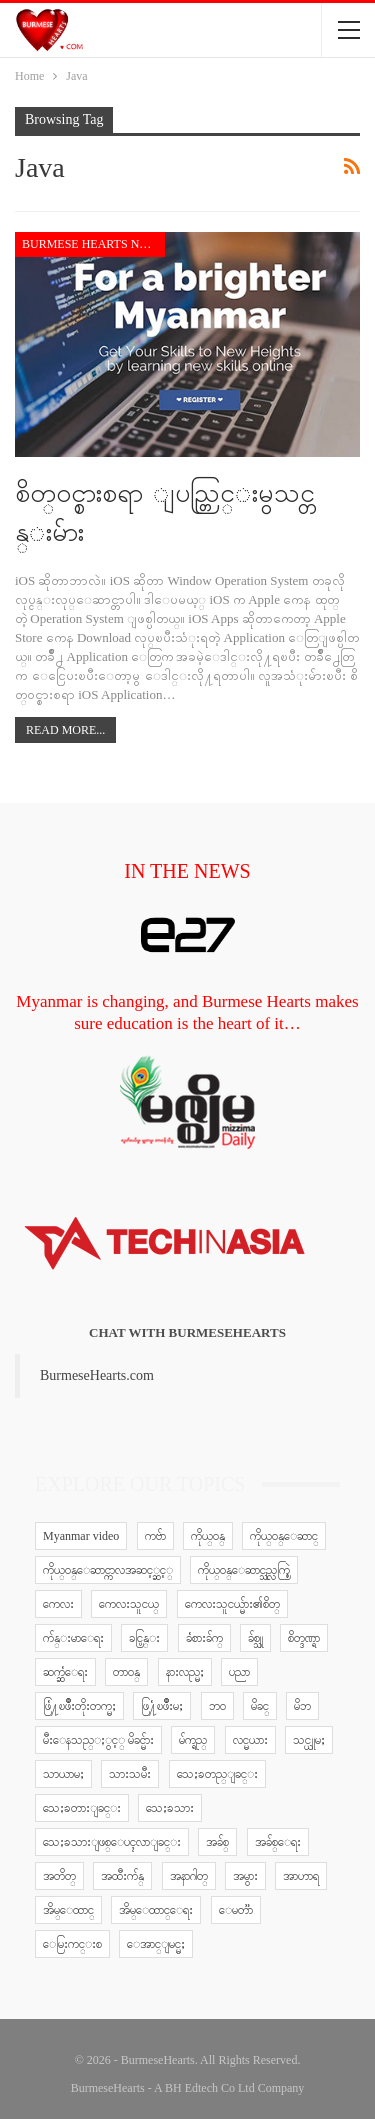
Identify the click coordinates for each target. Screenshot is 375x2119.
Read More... (65, 730)
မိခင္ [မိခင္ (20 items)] (260, 1706)
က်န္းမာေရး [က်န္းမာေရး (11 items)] (73, 1638)
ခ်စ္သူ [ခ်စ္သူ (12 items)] (255, 1638)
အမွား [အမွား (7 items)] (245, 1876)
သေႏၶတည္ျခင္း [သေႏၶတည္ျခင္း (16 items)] (217, 1774)
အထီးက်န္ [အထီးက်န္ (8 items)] (122, 1876)
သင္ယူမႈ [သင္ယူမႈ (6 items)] (309, 1740)
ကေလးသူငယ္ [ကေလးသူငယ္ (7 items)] (129, 1604)
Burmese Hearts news (93, 244)
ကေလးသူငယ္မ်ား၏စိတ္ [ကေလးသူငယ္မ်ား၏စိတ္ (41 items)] (232, 1604)
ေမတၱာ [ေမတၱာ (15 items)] (236, 1910)
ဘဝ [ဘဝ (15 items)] (217, 1706)
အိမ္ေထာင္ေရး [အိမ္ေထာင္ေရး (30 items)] (156, 1910)
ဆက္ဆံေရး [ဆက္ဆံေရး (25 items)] (65, 1672)
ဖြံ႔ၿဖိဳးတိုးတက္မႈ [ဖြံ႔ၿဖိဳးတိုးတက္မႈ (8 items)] (79, 1706)
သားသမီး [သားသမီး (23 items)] (130, 1774)
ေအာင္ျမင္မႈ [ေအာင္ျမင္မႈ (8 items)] (156, 1944)
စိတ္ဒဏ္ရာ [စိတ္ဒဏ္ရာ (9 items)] (304, 1638)
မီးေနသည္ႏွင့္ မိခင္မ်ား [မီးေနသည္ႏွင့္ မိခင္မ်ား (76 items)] (98, 1740)
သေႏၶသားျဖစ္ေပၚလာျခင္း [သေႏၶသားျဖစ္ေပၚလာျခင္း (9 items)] (112, 1842)
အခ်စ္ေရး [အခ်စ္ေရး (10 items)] (278, 1842)
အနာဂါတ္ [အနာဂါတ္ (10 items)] (189, 1876)
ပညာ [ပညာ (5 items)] (239, 1672)
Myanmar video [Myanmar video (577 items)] (81, 1536)
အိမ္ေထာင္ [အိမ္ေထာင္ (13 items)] (68, 1910)
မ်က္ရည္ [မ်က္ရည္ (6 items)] (193, 1740)
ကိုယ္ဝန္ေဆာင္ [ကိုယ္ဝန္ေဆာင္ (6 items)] (284, 1536)
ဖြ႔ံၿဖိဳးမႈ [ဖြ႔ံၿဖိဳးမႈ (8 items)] (162, 1706)
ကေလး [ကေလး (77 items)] (58, 1604)
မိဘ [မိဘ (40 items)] (302, 1706)
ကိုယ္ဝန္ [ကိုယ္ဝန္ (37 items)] (208, 1536)
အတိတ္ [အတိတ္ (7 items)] (59, 1876)
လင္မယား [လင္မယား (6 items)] (250, 1740)
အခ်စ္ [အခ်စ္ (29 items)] (217, 1842)
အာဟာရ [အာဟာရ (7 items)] (301, 1876)
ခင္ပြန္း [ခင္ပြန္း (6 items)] (144, 1638)
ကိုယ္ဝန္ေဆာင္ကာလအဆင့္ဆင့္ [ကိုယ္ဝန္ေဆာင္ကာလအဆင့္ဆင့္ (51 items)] (108, 1570)
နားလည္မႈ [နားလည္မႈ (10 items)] (185, 1672)
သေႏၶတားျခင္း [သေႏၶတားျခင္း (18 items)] (82, 1808)
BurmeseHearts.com (97, 1375)
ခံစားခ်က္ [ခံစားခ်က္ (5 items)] (204, 1638)
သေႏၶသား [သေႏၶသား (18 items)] (170, 1808)
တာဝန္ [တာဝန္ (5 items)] (126, 1672)
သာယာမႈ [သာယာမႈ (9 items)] (63, 1774)
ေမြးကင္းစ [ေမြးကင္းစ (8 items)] (72, 1944)
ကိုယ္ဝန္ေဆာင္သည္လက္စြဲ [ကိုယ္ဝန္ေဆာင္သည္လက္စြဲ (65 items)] (244, 1570)
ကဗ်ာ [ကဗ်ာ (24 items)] (155, 1536)
